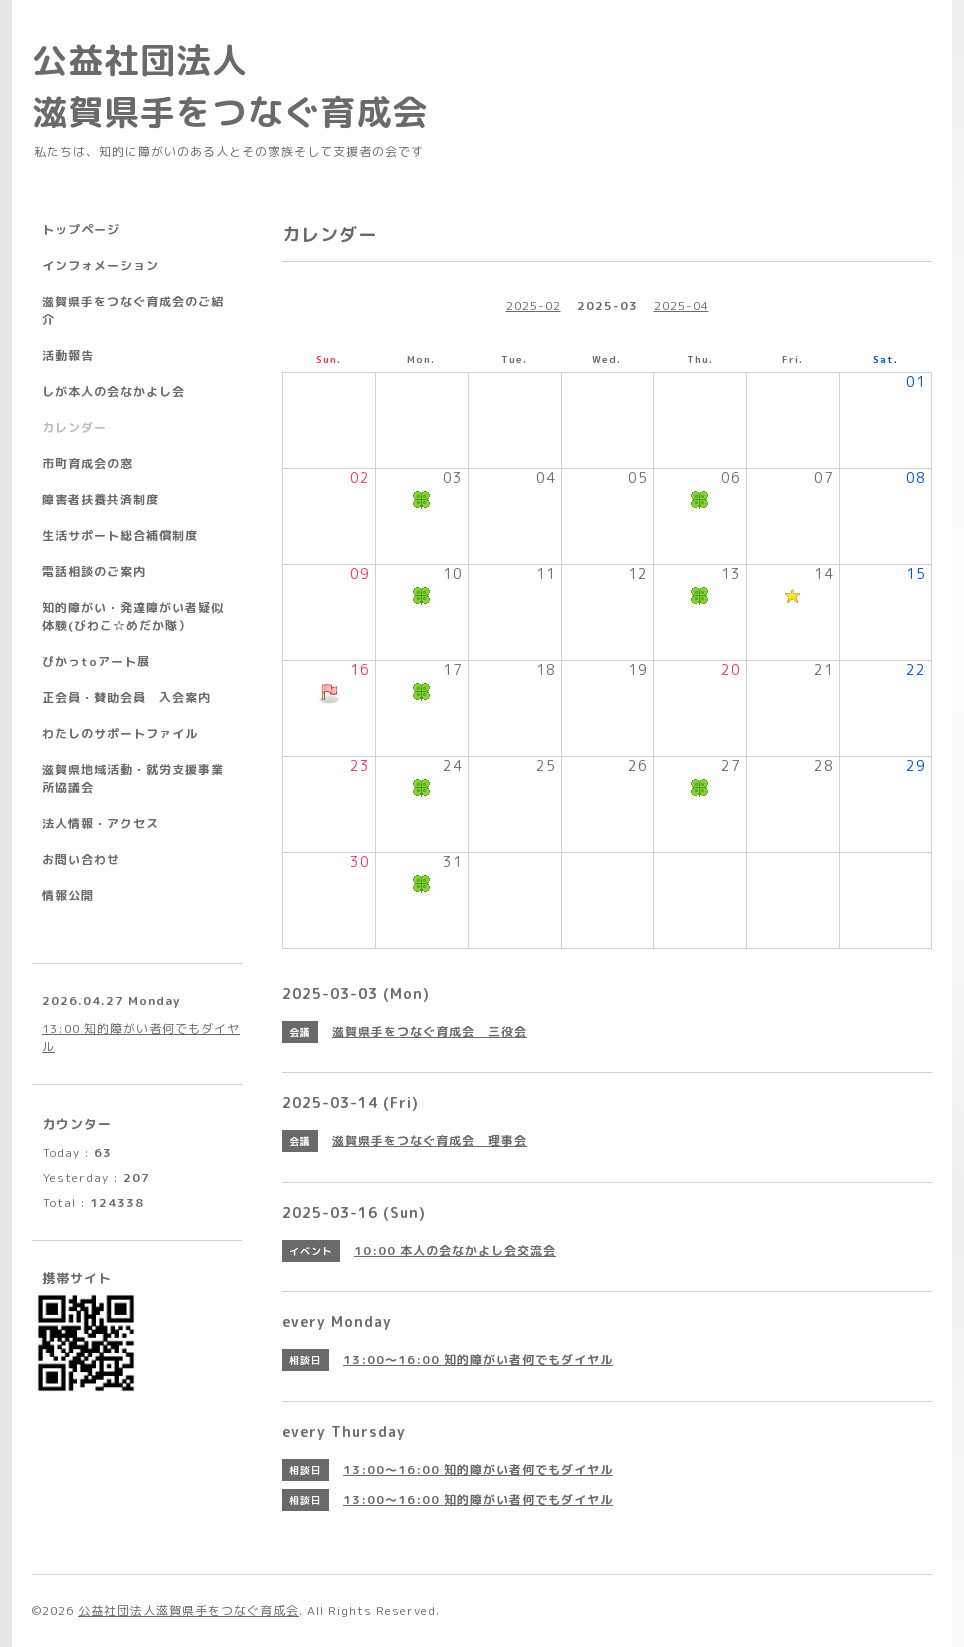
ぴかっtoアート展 (96, 661)
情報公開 (68, 895)
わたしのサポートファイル (120, 733)
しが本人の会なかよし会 (113, 391)
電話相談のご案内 (94, 571)
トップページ (81, 229)
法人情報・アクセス (100, 823)
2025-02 (533, 305)
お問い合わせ (81, 859)
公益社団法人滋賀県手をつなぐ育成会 (188, 1610)
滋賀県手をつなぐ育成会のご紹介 (133, 310)
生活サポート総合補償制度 (120, 535)
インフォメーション (100, 265)
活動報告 (68, 355)
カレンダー (74, 427)
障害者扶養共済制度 (100, 499)
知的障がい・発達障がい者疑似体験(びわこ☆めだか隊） (133, 616)
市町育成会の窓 (87, 463)
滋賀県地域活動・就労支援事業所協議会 (133, 778)
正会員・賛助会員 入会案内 (126, 697)
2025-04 (681, 305)
